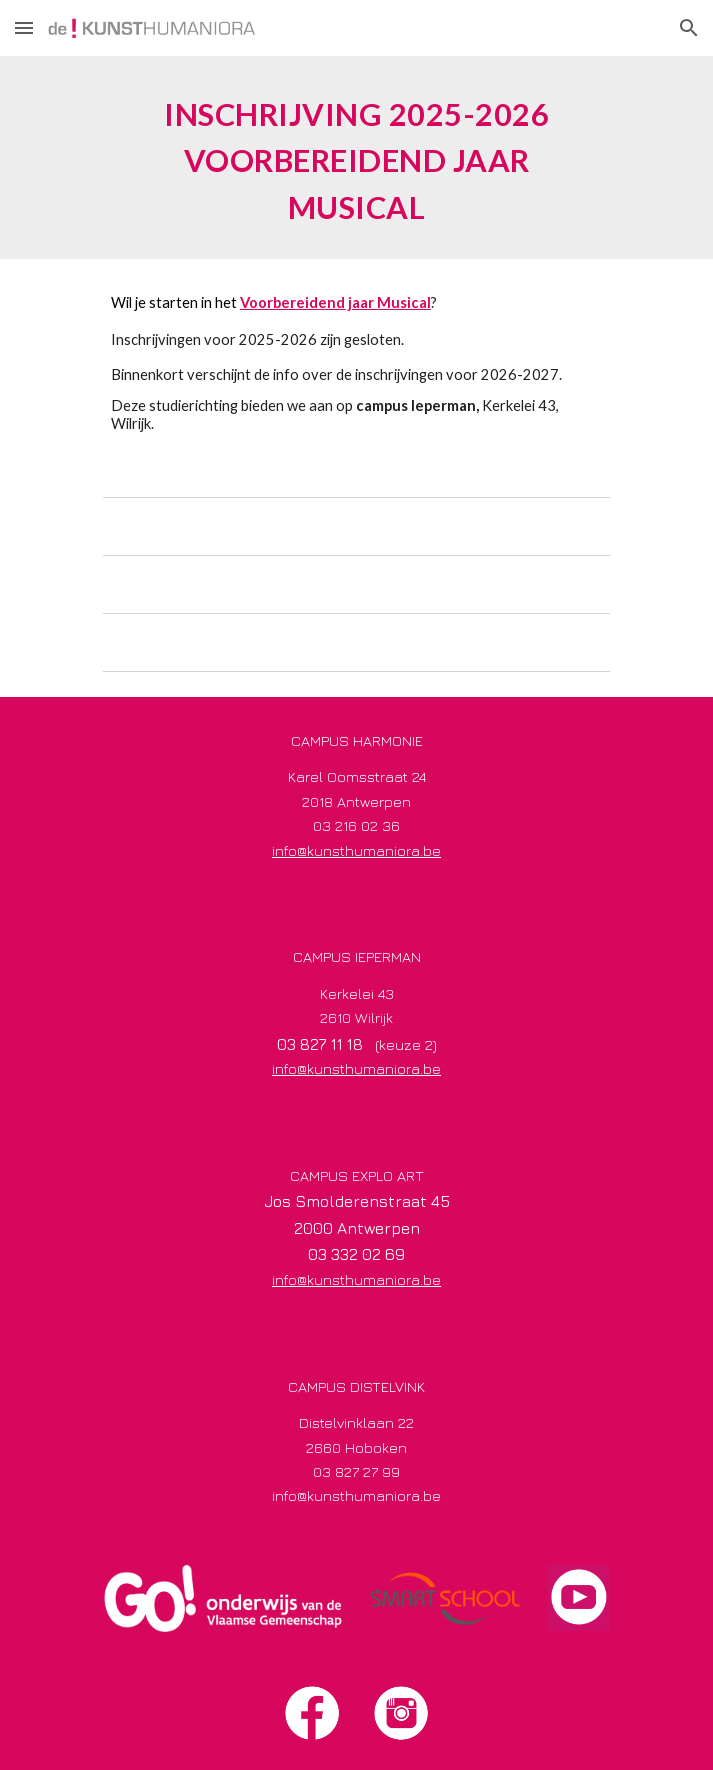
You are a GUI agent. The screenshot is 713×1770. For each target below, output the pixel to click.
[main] (356, 157)
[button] (24, 27)
